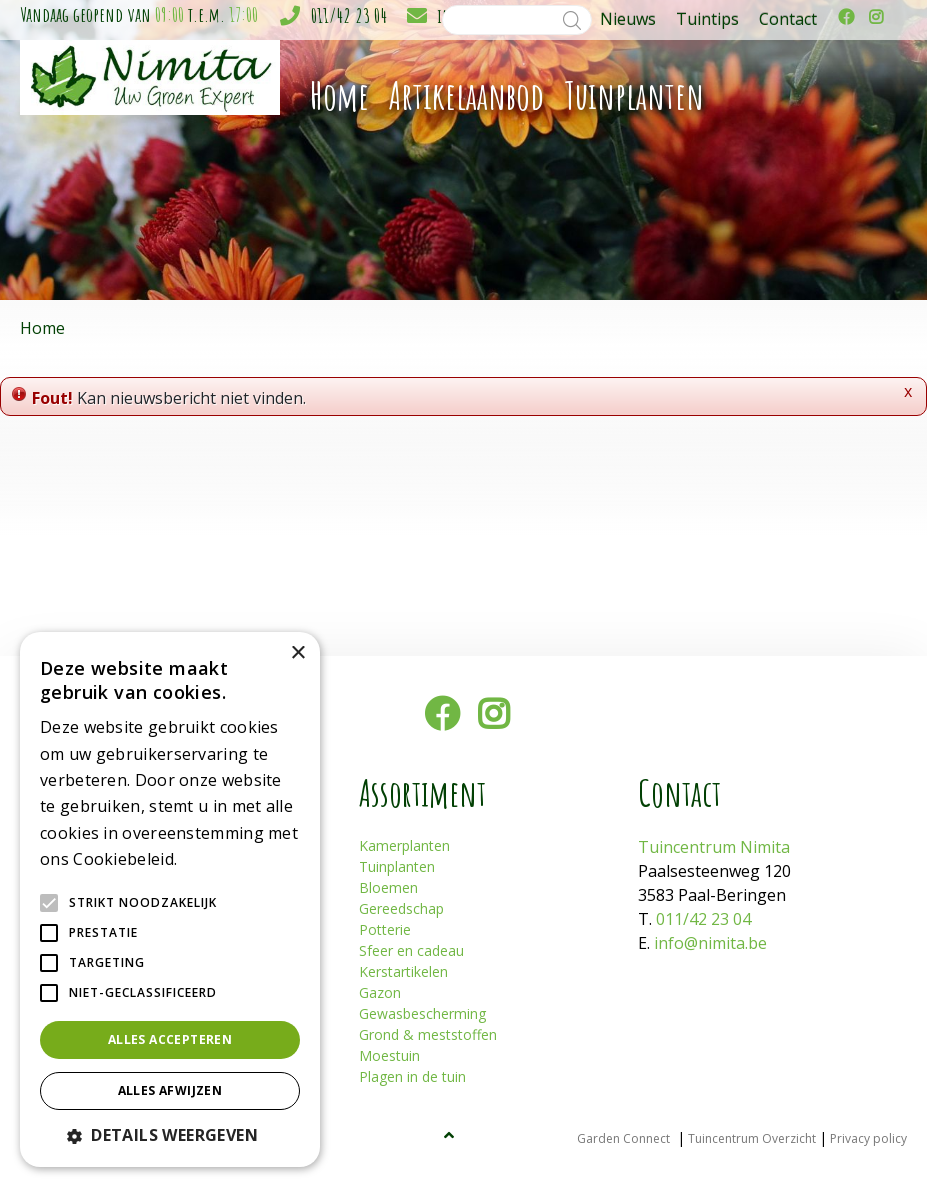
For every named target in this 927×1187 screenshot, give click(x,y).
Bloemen (388, 887)
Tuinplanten (397, 866)
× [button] (297, 653)
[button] (170, 1135)
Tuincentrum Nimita (714, 847)
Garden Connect (623, 1138)
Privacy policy (868, 1138)
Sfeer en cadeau (411, 950)
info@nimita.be (710, 943)
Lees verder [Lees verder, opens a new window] (216, 860)
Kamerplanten (404, 845)
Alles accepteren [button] (170, 1039)
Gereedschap (401, 908)
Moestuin (389, 1055)
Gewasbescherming (422, 1013)
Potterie (385, 929)
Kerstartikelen (403, 971)
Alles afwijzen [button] (170, 1090)
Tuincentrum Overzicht (752, 1138)
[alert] (170, 899)
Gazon (380, 992)
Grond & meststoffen (428, 1034)
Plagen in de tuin (412, 1076)
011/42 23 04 (349, 15)
